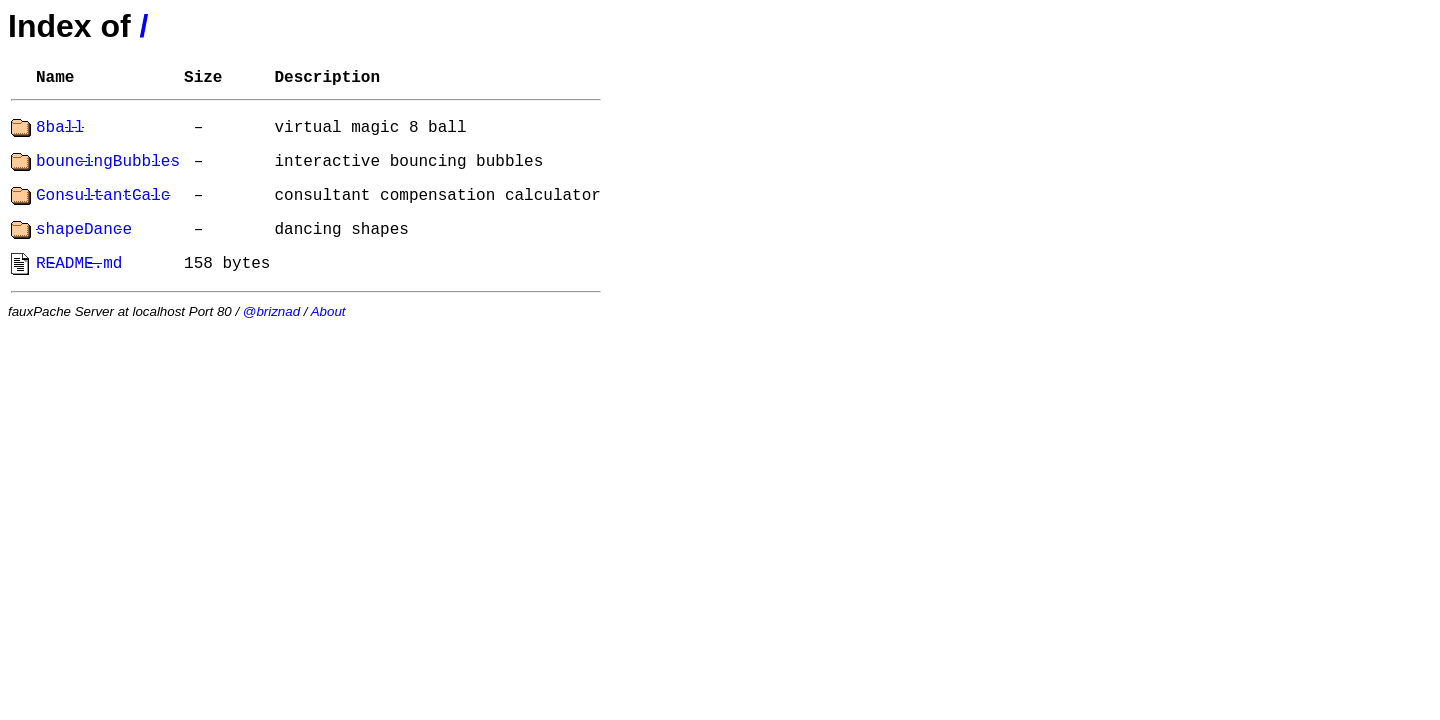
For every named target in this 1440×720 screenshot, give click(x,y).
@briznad (271, 311)
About (328, 311)
